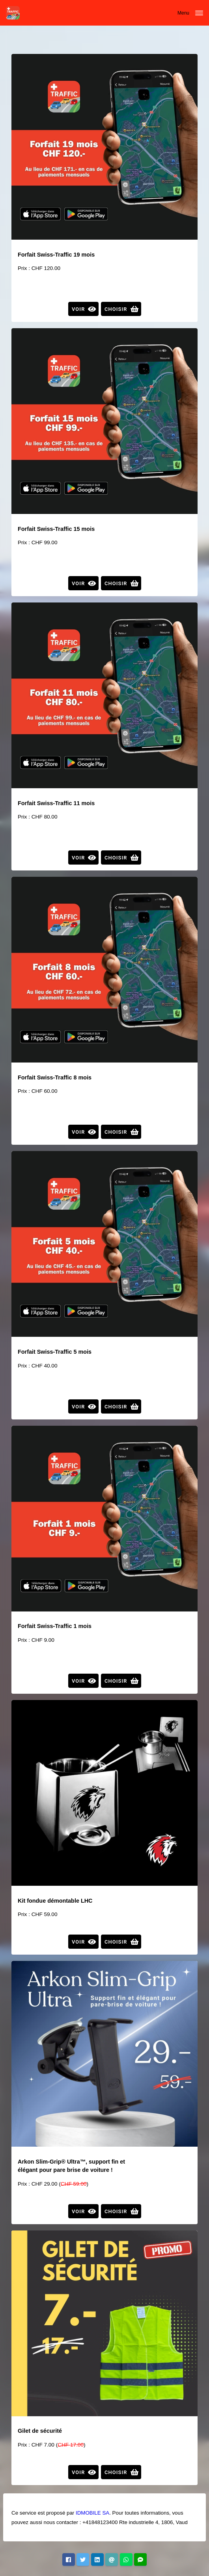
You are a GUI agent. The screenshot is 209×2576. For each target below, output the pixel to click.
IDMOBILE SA (92, 2513)
